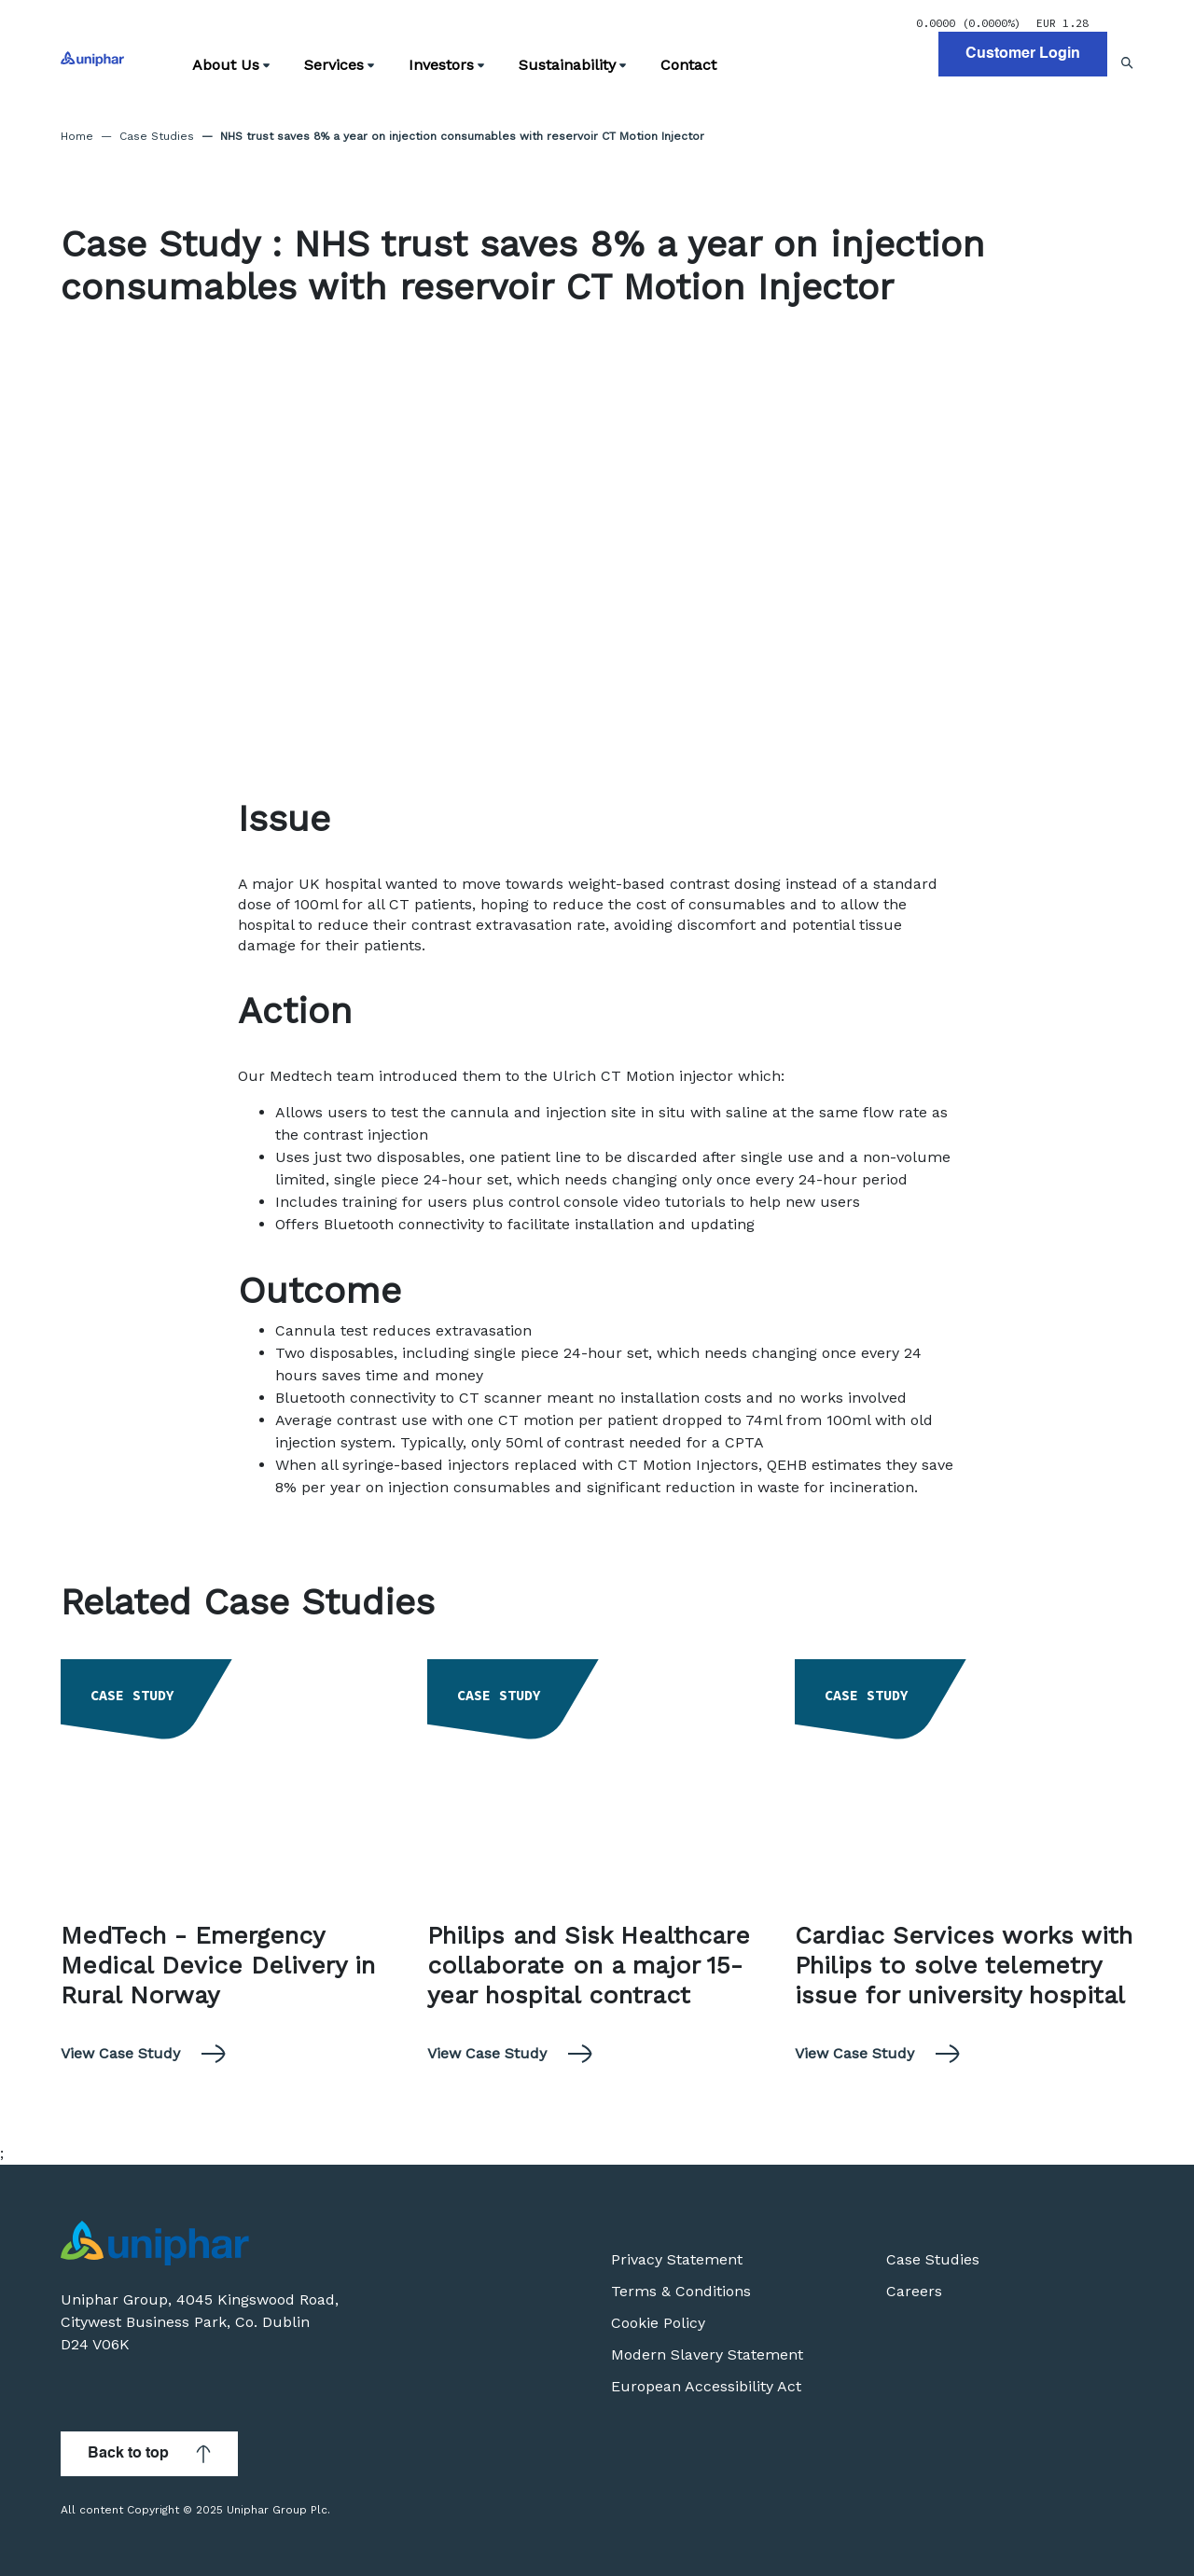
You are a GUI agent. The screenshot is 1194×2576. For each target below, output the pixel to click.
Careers (914, 2291)
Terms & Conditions (681, 2291)
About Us (231, 65)
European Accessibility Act (706, 2386)
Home (77, 136)
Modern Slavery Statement (707, 2354)
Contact (688, 65)
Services (339, 65)
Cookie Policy (658, 2323)
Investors (447, 65)
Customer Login (1022, 54)
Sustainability (573, 65)
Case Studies (156, 136)
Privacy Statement (677, 2259)
